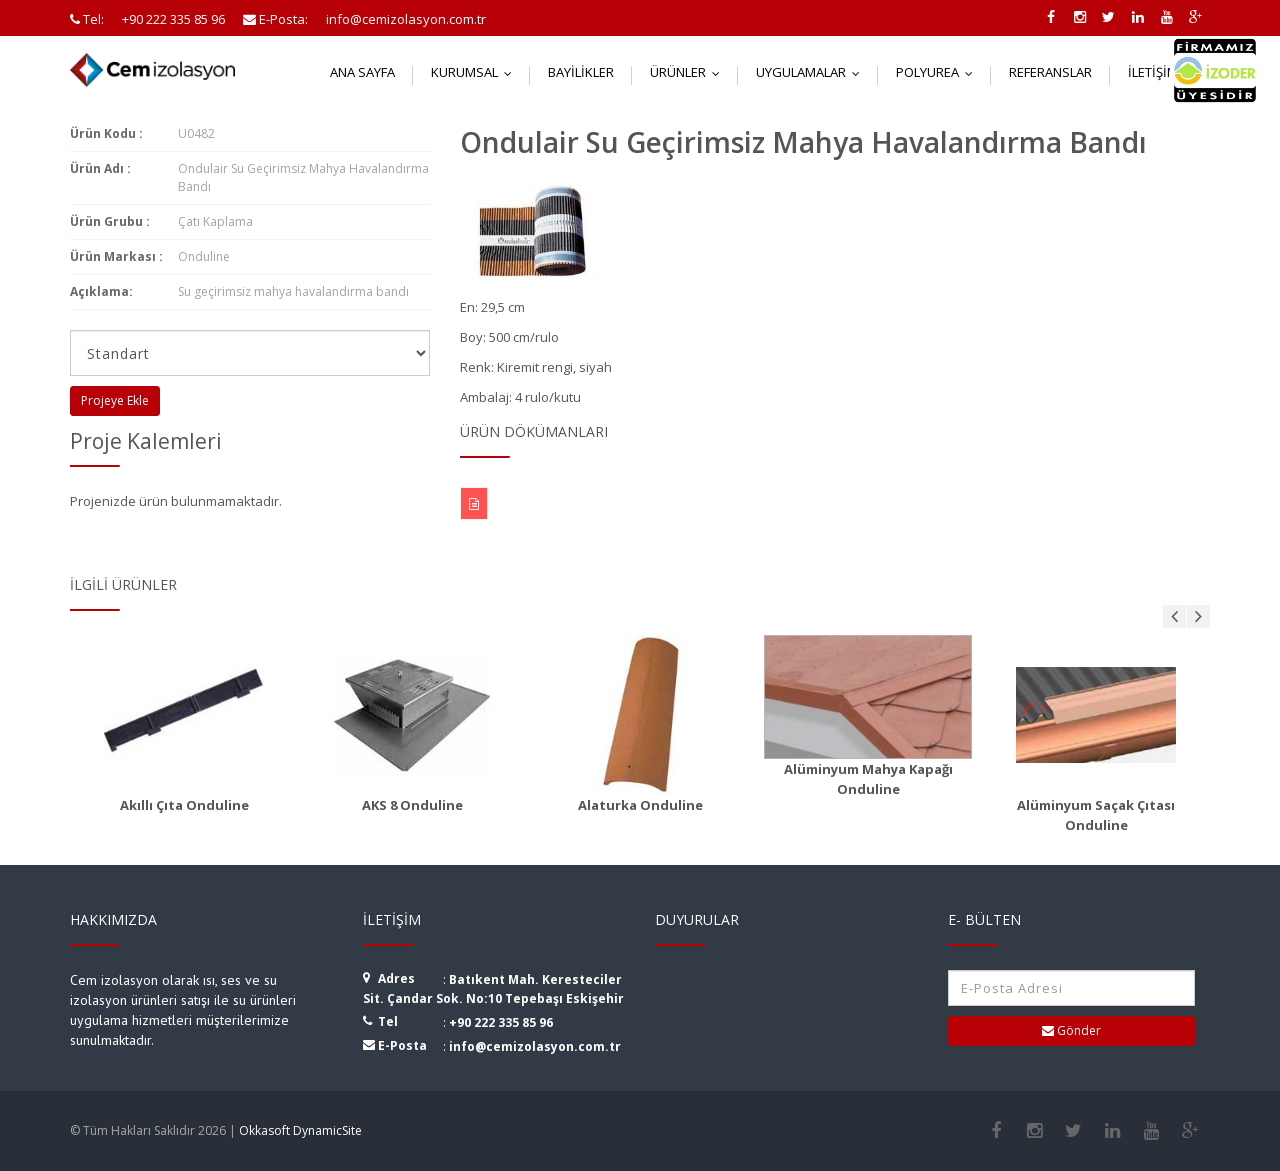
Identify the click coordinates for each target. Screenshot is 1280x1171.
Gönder (1071, 1030)
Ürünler (689, 72)
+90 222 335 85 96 (501, 1022)
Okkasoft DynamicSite (300, 1130)
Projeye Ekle (115, 400)
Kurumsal (476, 72)
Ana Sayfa (362, 72)
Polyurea (939, 72)
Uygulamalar (812, 72)
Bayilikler (581, 72)
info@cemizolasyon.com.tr (535, 1046)
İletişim (1164, 72)
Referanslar (1050, 72)
